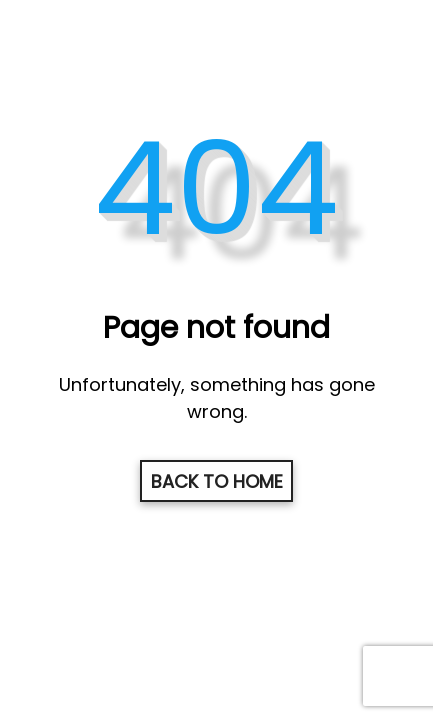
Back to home (217, 481)
